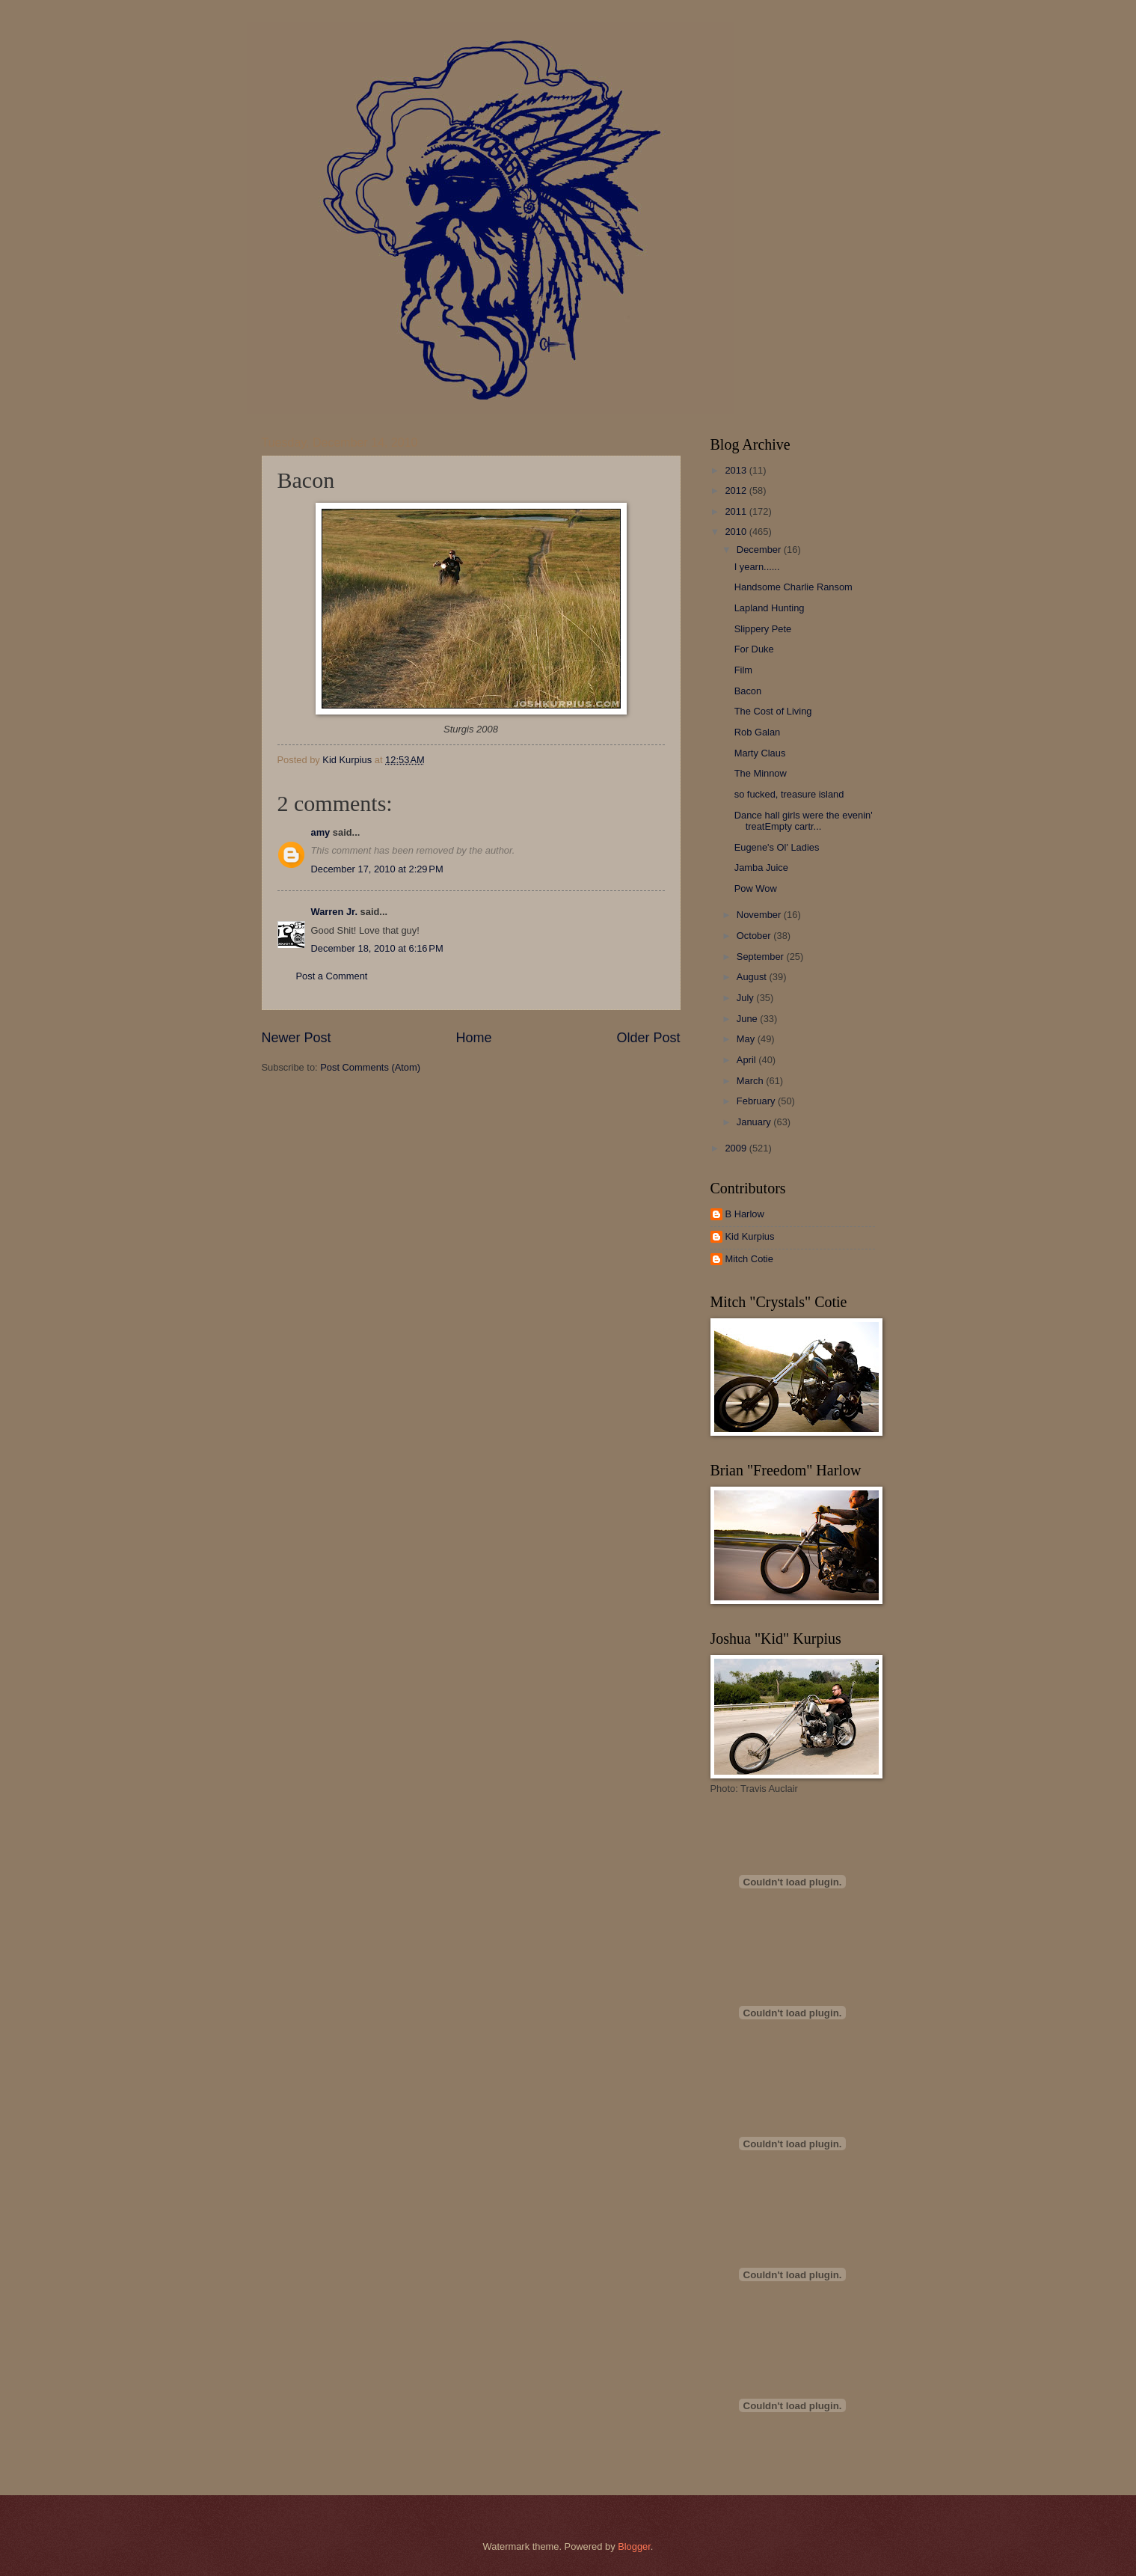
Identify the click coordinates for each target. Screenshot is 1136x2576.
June (749, 1018)
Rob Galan (757, 732)
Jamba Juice (761, 867)
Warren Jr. (334, 911)
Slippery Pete (763, 628)
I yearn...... (757, 566)
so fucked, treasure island (789, 794)
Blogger (634, 2546)
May (747, 1038)
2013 (737, 470)
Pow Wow (755, 888)
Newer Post (296, 1037)
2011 (737, 511)
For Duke (754, 649)
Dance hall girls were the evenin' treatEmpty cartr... (803, 821)
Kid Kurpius (750, 1236)
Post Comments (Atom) (370, 1067)
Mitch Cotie (749, 1258)
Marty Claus (760, 753)
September (762, 956)
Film (743, 670)
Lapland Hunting (769, 608)
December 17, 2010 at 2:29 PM (377, 869)
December (760, 549)
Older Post (648, 1037)
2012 (737, 490)
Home (473, 1037)
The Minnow (760, 773)
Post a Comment (332, 976)
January (755, 1122)
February (757, 1101)
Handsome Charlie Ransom (793, 587)
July (746, 997)
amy (321, 832)
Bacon (748, 691)
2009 (737, 1148)
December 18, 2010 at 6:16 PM (377, 948)
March (751, 1080)
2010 (737, 531)
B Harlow (744, 1214)
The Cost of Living (773, 711)
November (760, 914)
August (753, 976)
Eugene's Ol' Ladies (777, 847)
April (747, 1059)
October (755, 935)
